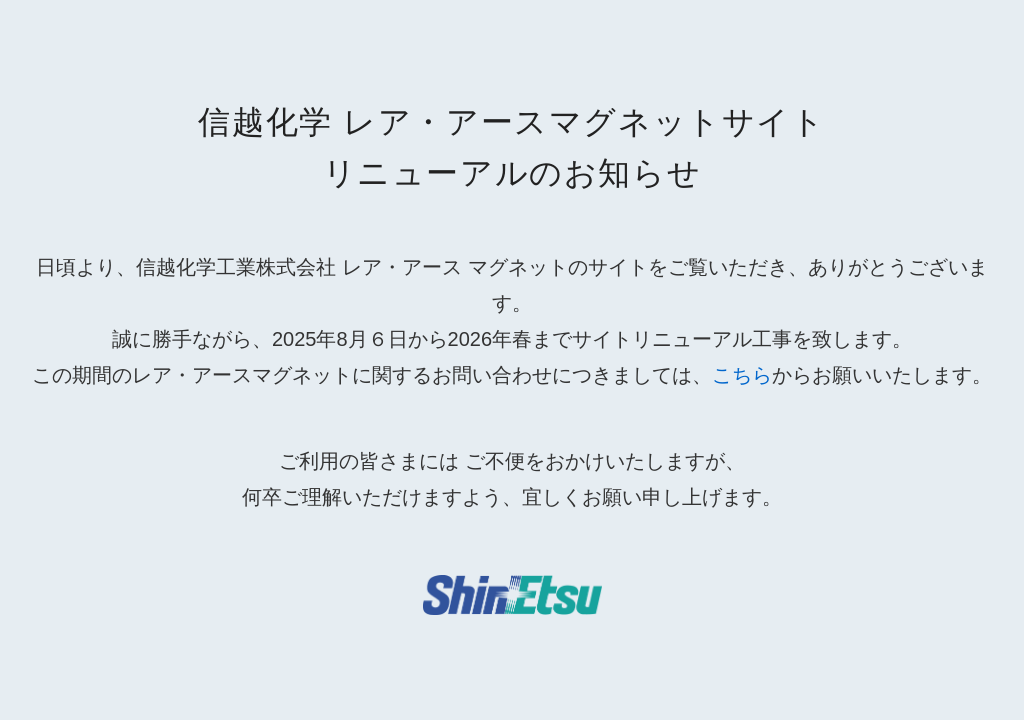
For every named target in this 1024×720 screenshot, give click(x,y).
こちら (742, 375)
